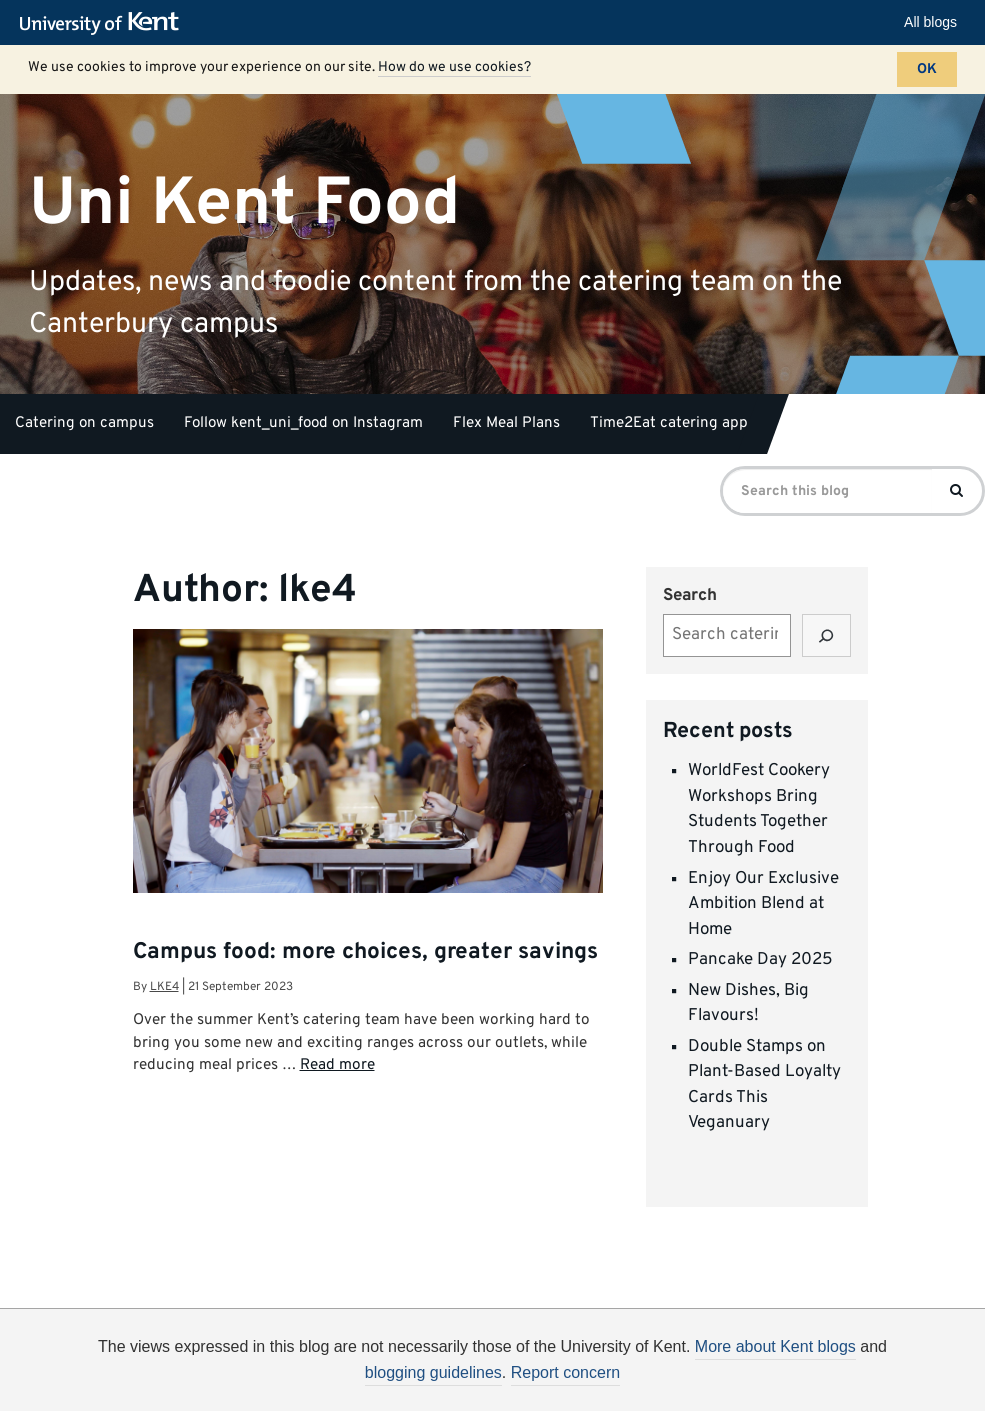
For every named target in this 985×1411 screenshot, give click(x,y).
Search (690, 596)
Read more (337, 1065)
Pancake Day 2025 (760, 960)
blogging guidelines (433, 1372)
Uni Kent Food (244, 203)
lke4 (164, 987)
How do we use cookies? (454, 67)
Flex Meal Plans (506, 423)
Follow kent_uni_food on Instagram (303, 423)
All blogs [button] (930, 22)
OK (927, 69)
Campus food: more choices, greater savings (365, 952)
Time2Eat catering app (669, 423)
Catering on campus (84, 423)
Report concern (565, 1372)
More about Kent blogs (775, 1346)
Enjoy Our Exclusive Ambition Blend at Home (763, 904)
